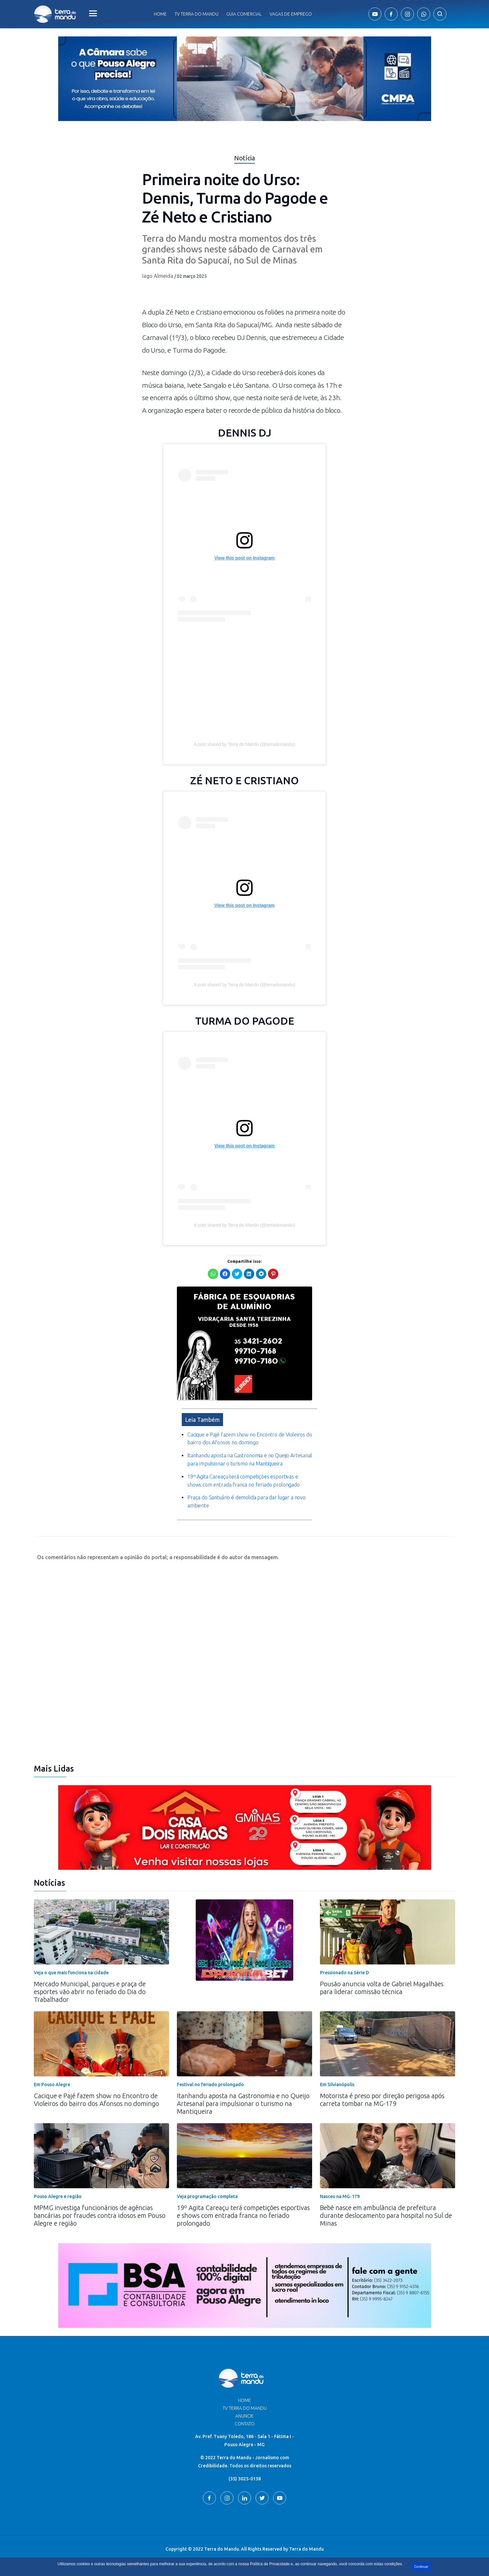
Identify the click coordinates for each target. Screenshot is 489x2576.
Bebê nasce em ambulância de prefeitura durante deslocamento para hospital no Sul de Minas (386, 2215)
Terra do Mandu (306, 2549)
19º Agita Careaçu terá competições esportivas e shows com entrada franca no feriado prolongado (243, 2215)
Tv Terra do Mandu (196, 14)
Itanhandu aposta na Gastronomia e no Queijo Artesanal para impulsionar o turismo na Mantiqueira (243, 2103)
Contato (245, 2423)
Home (160, 14)
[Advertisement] (244, 683)
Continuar (421, 2567)
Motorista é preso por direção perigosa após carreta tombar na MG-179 (382, 2099)
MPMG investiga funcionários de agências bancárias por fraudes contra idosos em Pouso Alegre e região (99, 2215)
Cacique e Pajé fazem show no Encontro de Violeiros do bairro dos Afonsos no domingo (96, 2099)
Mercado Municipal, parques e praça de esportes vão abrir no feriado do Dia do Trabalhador (90, 1991)
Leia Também (202, 1419)
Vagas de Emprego (291, 14)
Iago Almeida (157, 276)
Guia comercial (244, 14)
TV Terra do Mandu (245, 2408)
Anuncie (244, 2416)
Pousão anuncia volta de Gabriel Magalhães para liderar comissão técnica (381, 1987)
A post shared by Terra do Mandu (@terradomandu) (244, 744)
